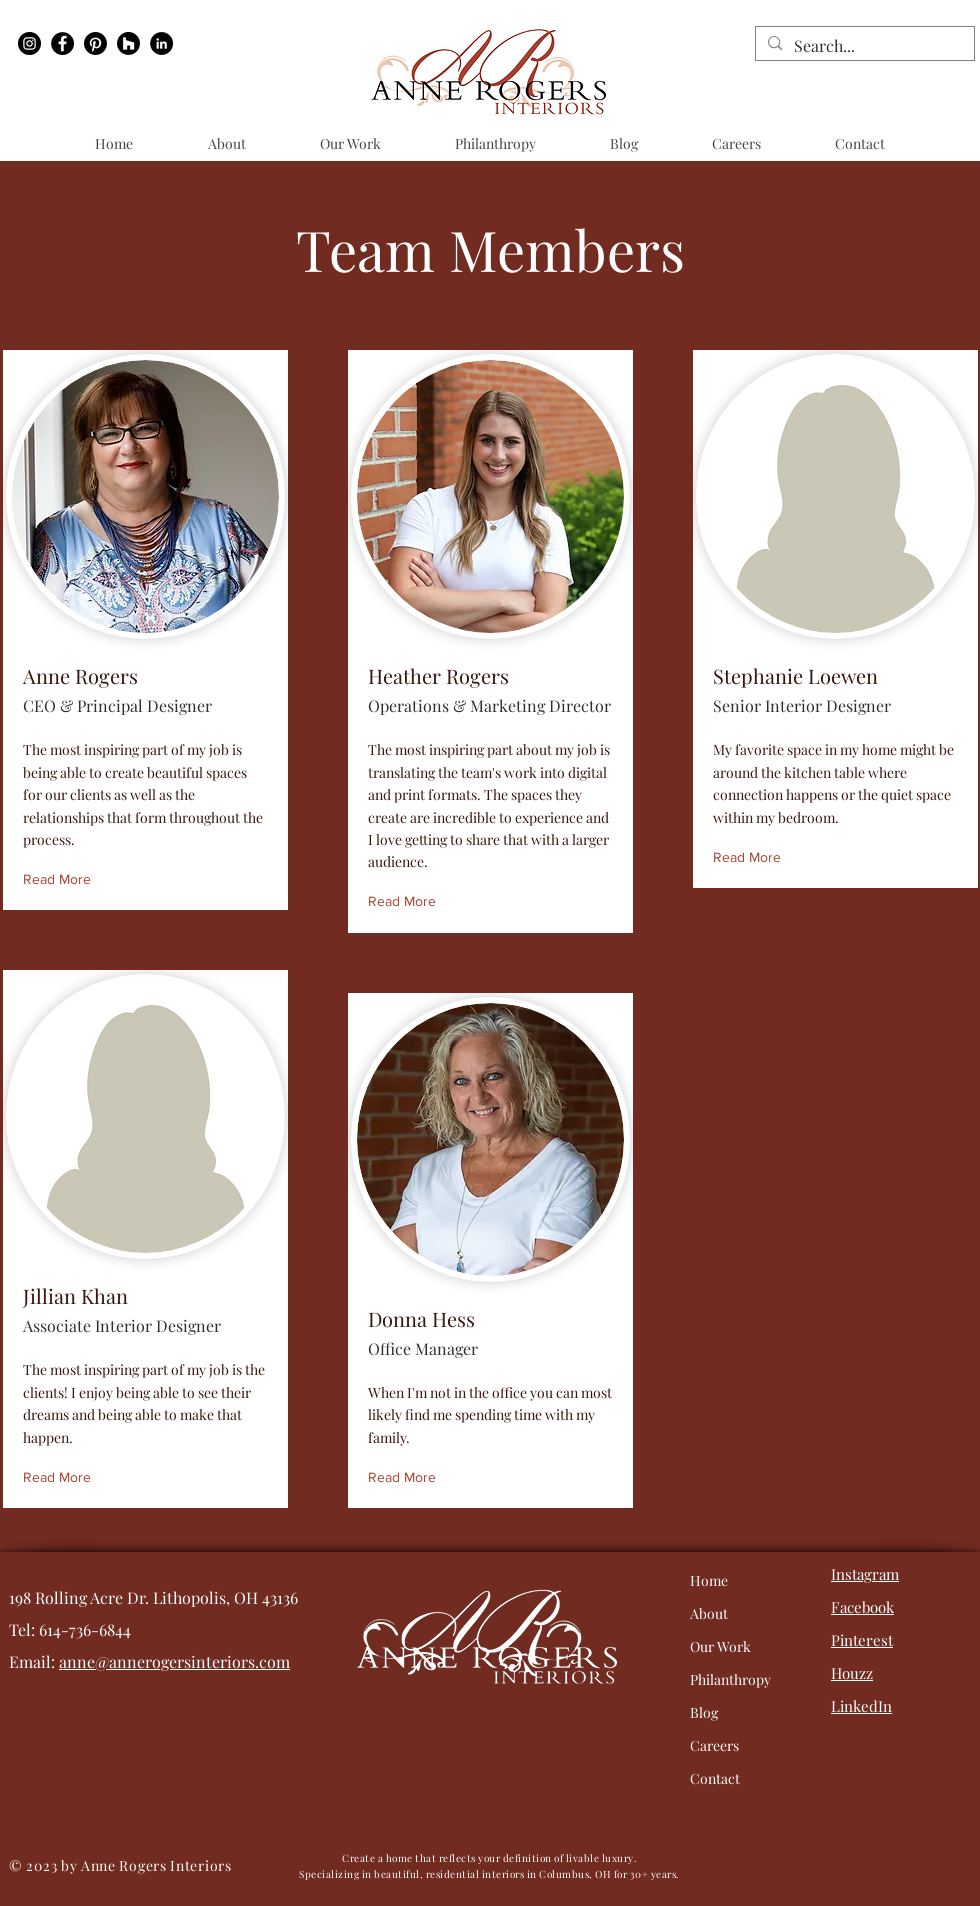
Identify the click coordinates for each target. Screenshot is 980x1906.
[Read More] (61, 879)
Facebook (862, 1607)
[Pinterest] (95, 43)
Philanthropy (730, 1679)
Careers (714, 1745)
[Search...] (863, 46)
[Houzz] (128, 43)
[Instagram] (29, 43)
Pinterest (862, 1640)
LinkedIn (861, 1706)
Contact (715, 1778)
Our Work (720, 1646)
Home (709, 1580)
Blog (704, 1712)
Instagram (865, 1574)
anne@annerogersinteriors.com (174, 1661)
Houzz (852, 1673)
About (709, 1613)
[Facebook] (62, 43)
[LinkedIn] (161, 43)
